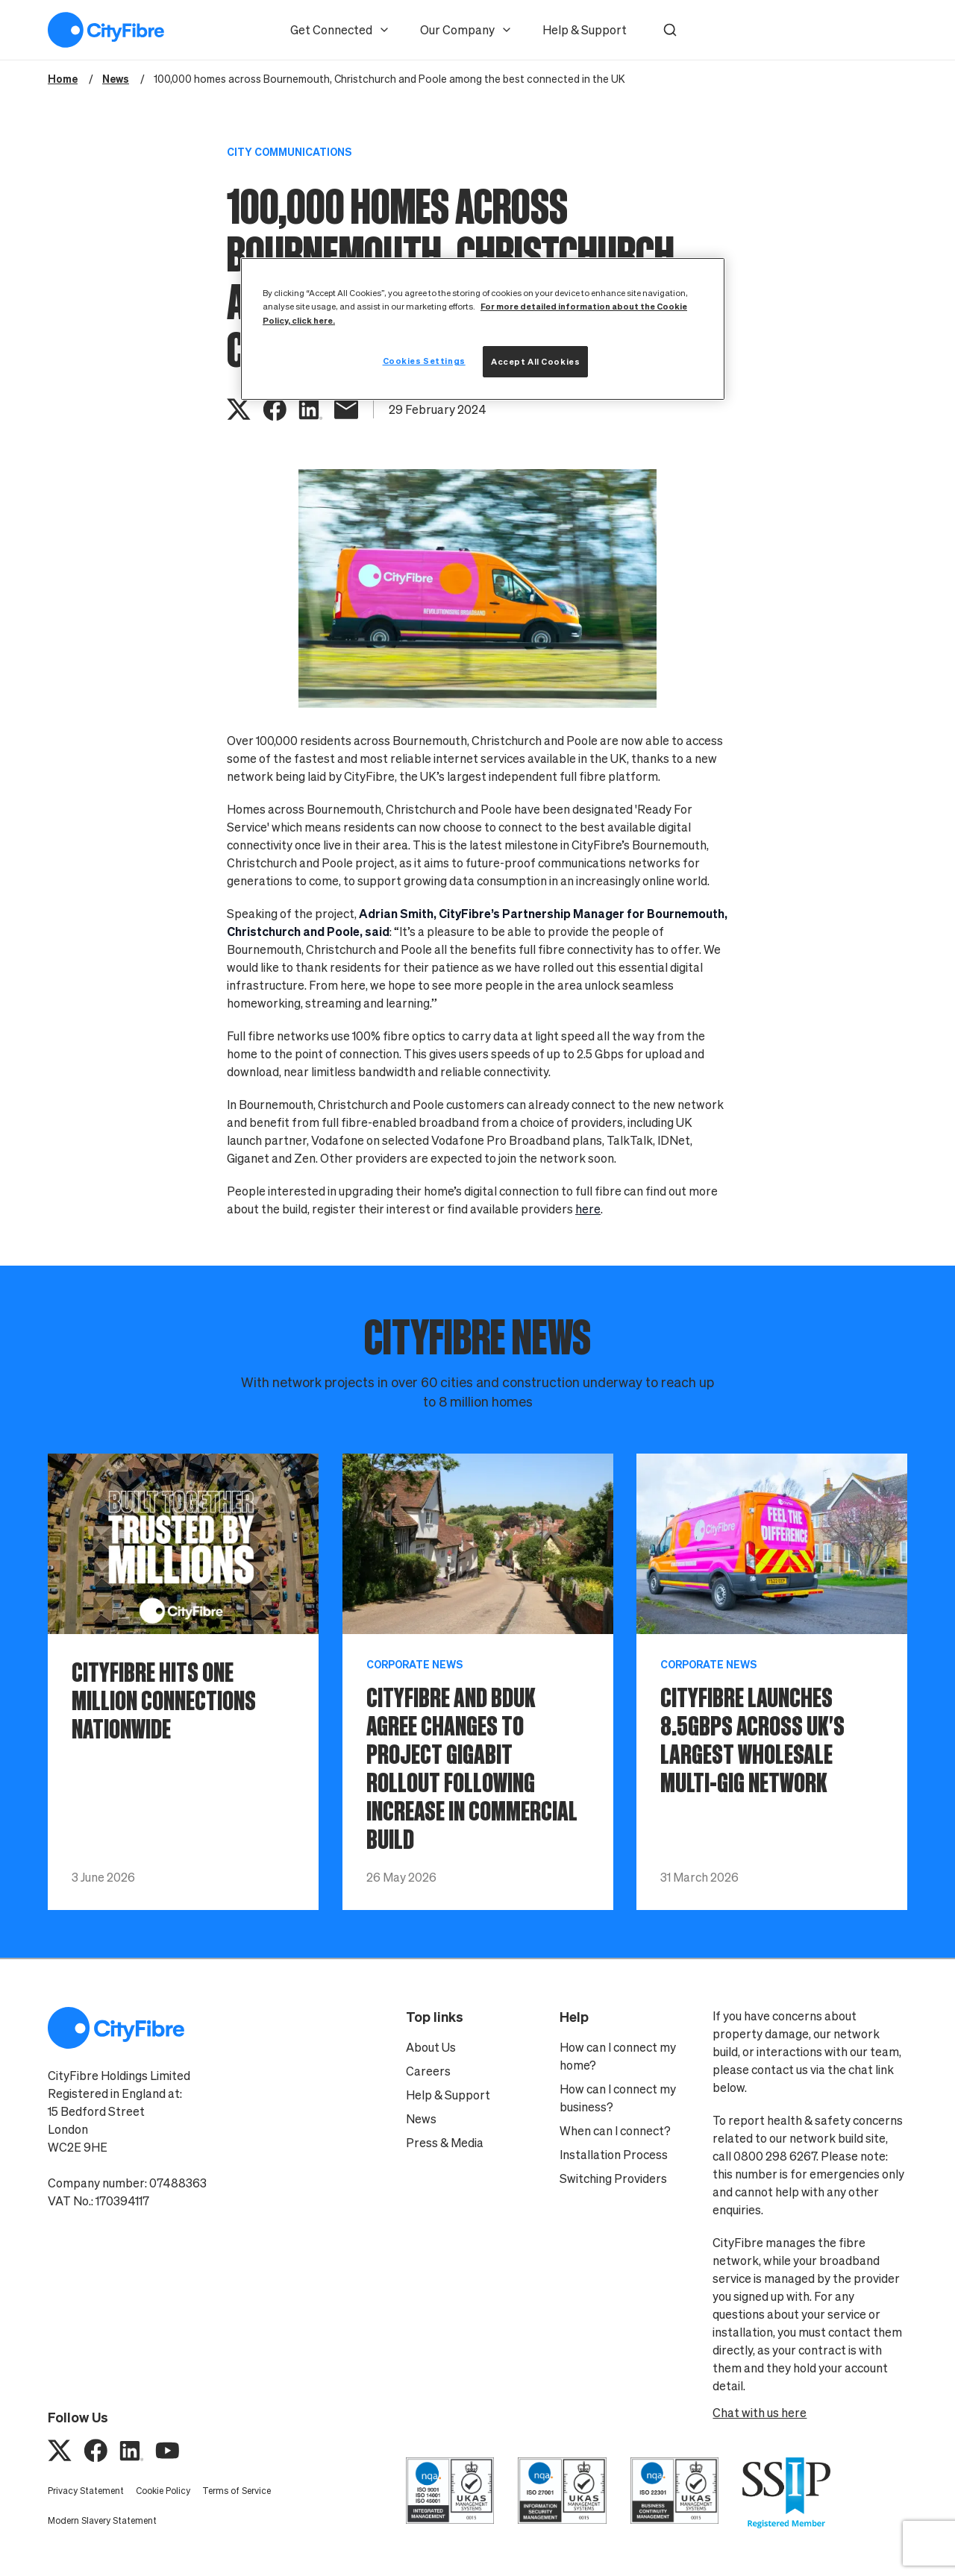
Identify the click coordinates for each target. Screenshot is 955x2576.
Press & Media (444, 2142)
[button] (670, 29)
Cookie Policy (163, 2490)
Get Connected (340, 30)
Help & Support (584, 30)
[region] (482, 328)
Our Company (466, 30)
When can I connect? (615, 2130)
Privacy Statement (86, 2490)
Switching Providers (613, 2178)
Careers (428, 2071)
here (588, 1209)
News (421, 2119)
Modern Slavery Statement (102, 2520)
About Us (431, 2047)
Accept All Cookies (535, 361)
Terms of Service (236, 2490)
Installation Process (614, 2154)
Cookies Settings (424, 360)
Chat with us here (760, 2412)
